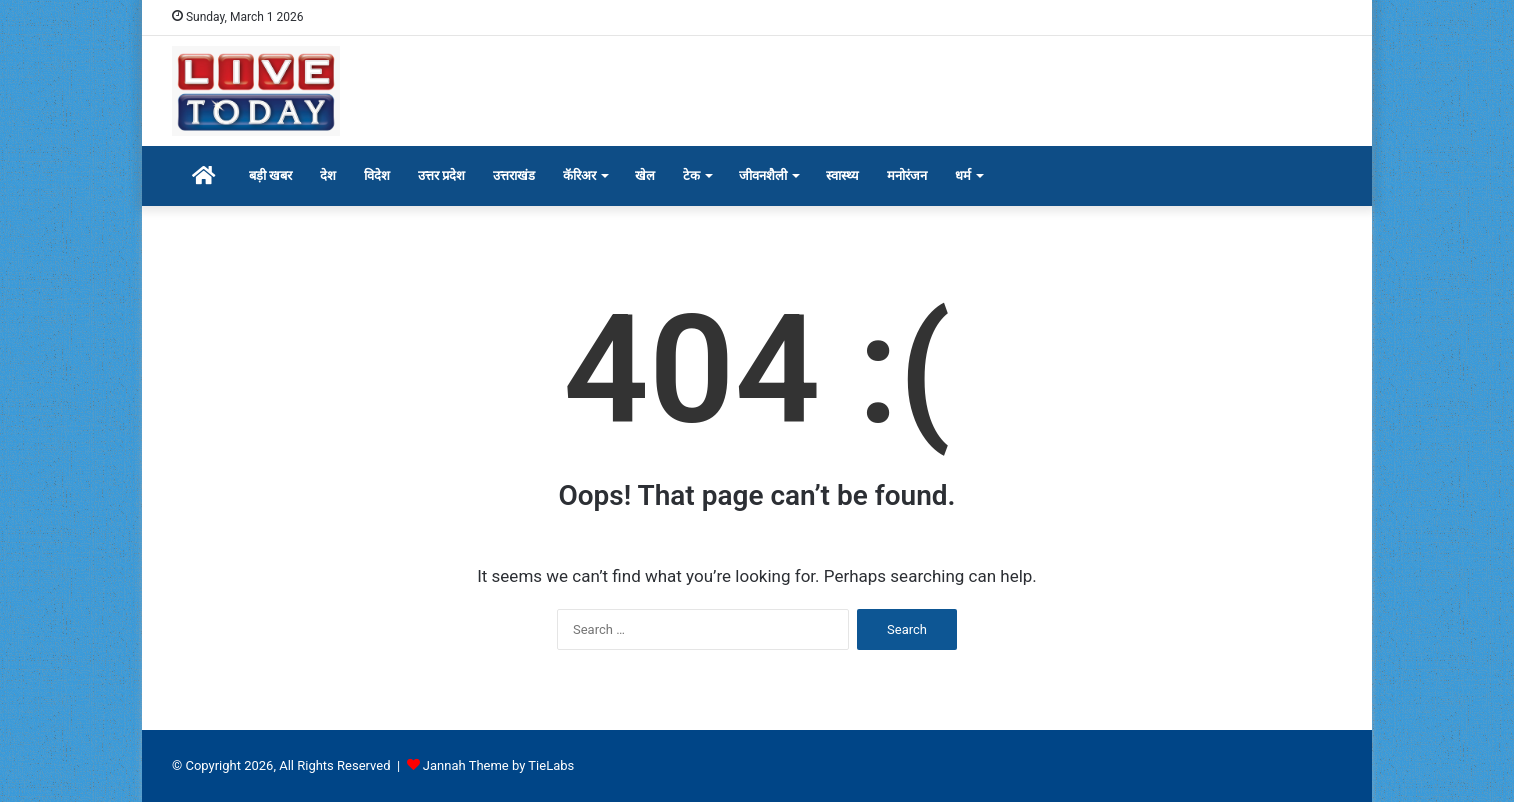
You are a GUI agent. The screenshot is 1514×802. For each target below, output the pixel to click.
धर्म (963, 175)
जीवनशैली (763, 175)
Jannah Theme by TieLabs (498, 765)
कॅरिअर (579, 175)
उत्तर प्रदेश (441, 175)
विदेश (377, 175)
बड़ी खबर (270, 175)
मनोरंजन (907, 175)
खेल (645, 175)
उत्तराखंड (514, 175)
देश (328, 175)
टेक (691, 175)
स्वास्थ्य (842, 175)
